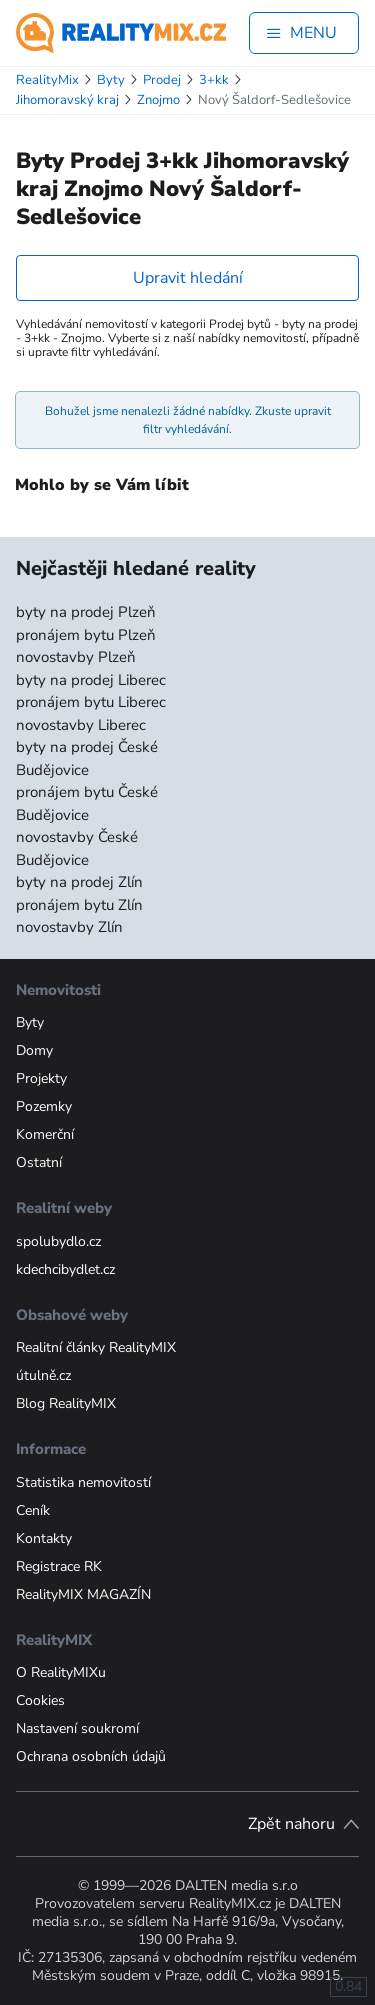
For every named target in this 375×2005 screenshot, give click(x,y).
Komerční (45, 1134)
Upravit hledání (188, 278)
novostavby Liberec (81, 725)
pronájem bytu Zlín (79, 905)
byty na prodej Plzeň (86, 612)
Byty (30, 1022)
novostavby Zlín (69, 927)
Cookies (40, 1700)
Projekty (41, 1078)
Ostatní (39, 1162)
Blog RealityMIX (66, 1403)
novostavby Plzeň (76, 657)
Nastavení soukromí (77, 1728)
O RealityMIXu (61, 1672)
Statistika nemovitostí (83, 1482)
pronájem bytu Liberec (91, 702)
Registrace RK (59, 1566)
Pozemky (44, 1106)
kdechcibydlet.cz (65, 1269)
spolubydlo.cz (58, 1241)
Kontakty (44, 1538)
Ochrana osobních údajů (91, 1756)
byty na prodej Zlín (79, 882)
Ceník (33, 1510)
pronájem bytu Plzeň (86, 635)
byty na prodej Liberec (91, 680)
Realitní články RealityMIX (96, 1347)
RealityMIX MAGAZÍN (83, 1594)
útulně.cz (43, 1375)
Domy (34, 1050)
